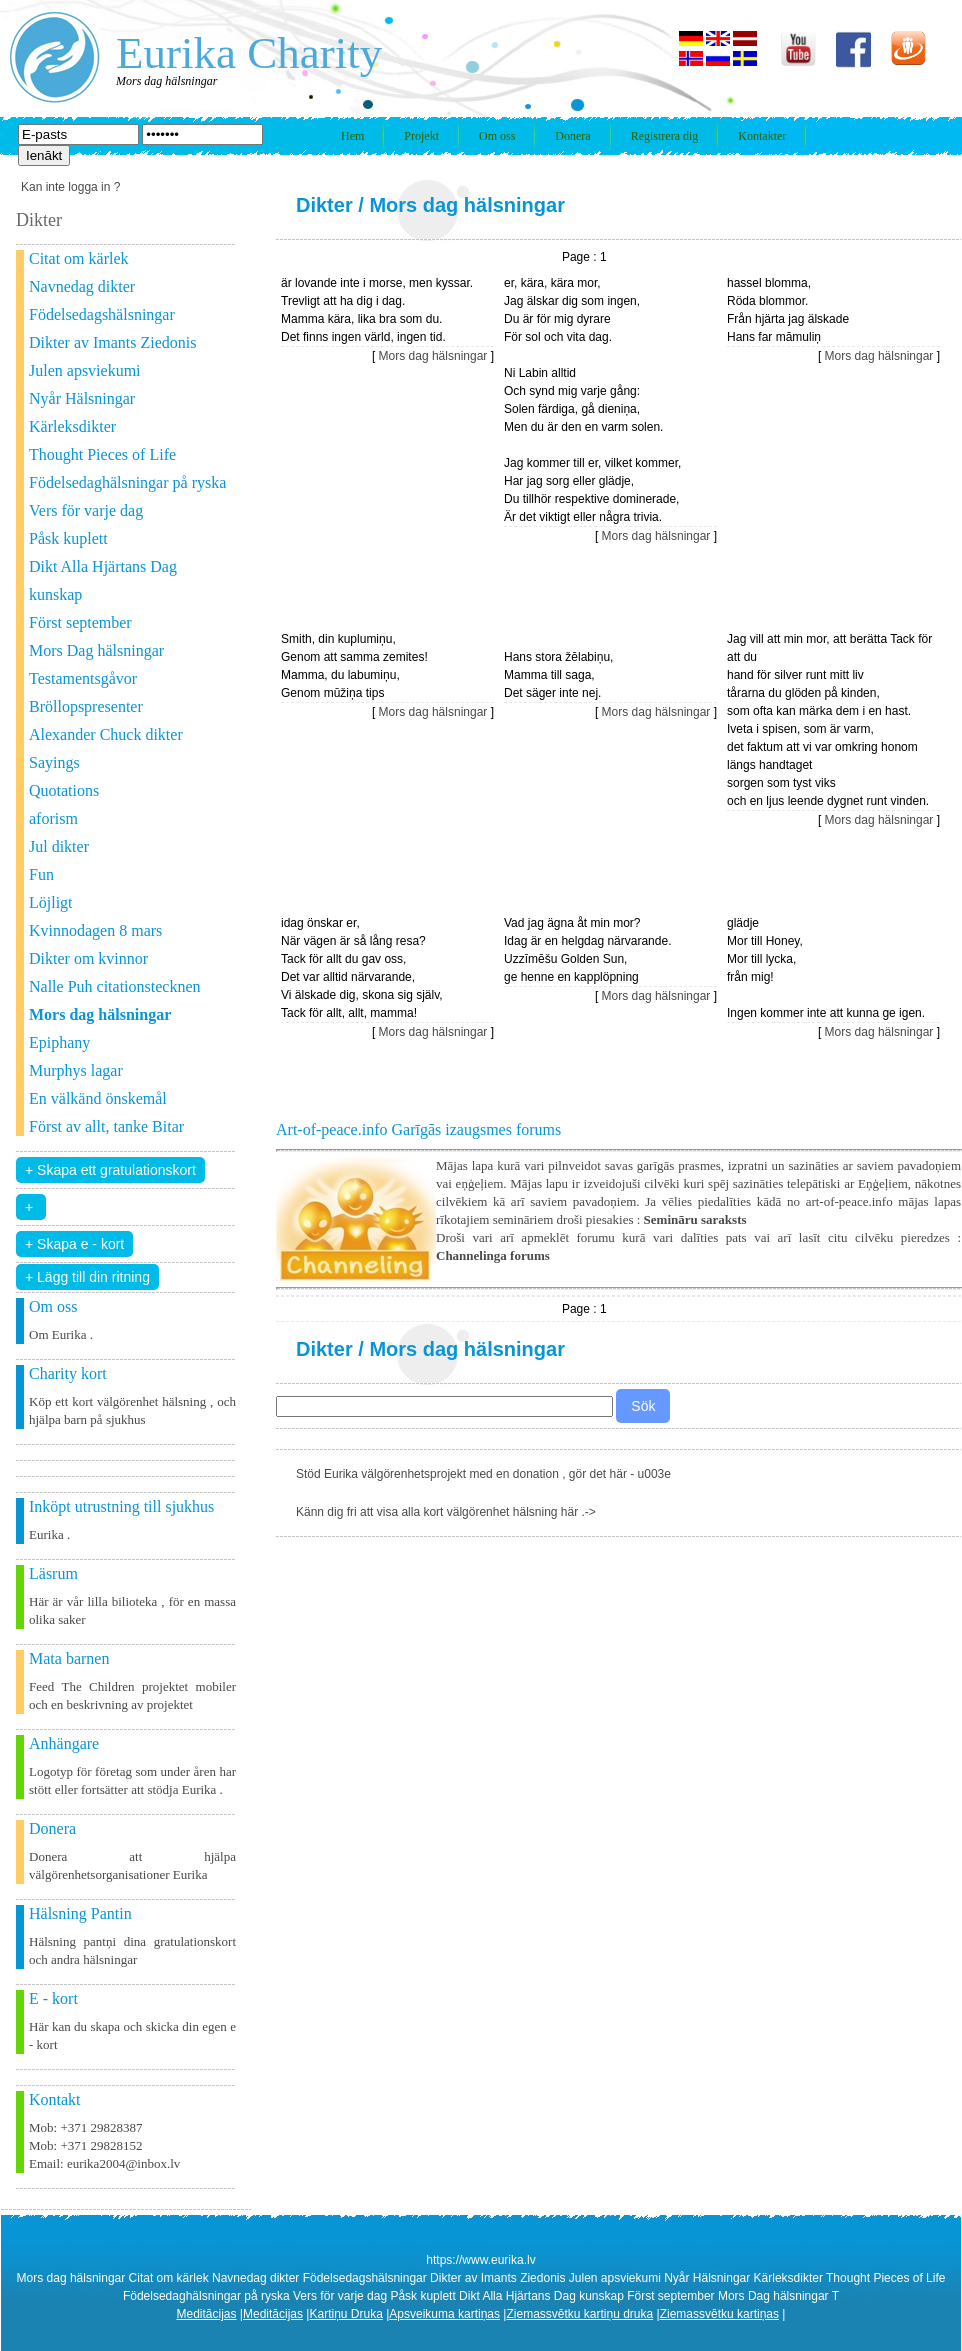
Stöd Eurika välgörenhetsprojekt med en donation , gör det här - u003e (483, 1474)
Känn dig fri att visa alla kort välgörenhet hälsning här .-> (446, 1512)
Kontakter (762, 136)
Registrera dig (665, 136)
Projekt (421, 136)
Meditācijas (207, 2314)
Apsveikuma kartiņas (444, 2314)
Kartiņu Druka (345, 2314)
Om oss (497, 136)
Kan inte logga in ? (70, 187)
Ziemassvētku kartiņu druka (579, 2314)
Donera (572, 136)
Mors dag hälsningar (467, 205)
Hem (352, 136)
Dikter (324, 205)
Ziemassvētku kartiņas (719, 2314)
